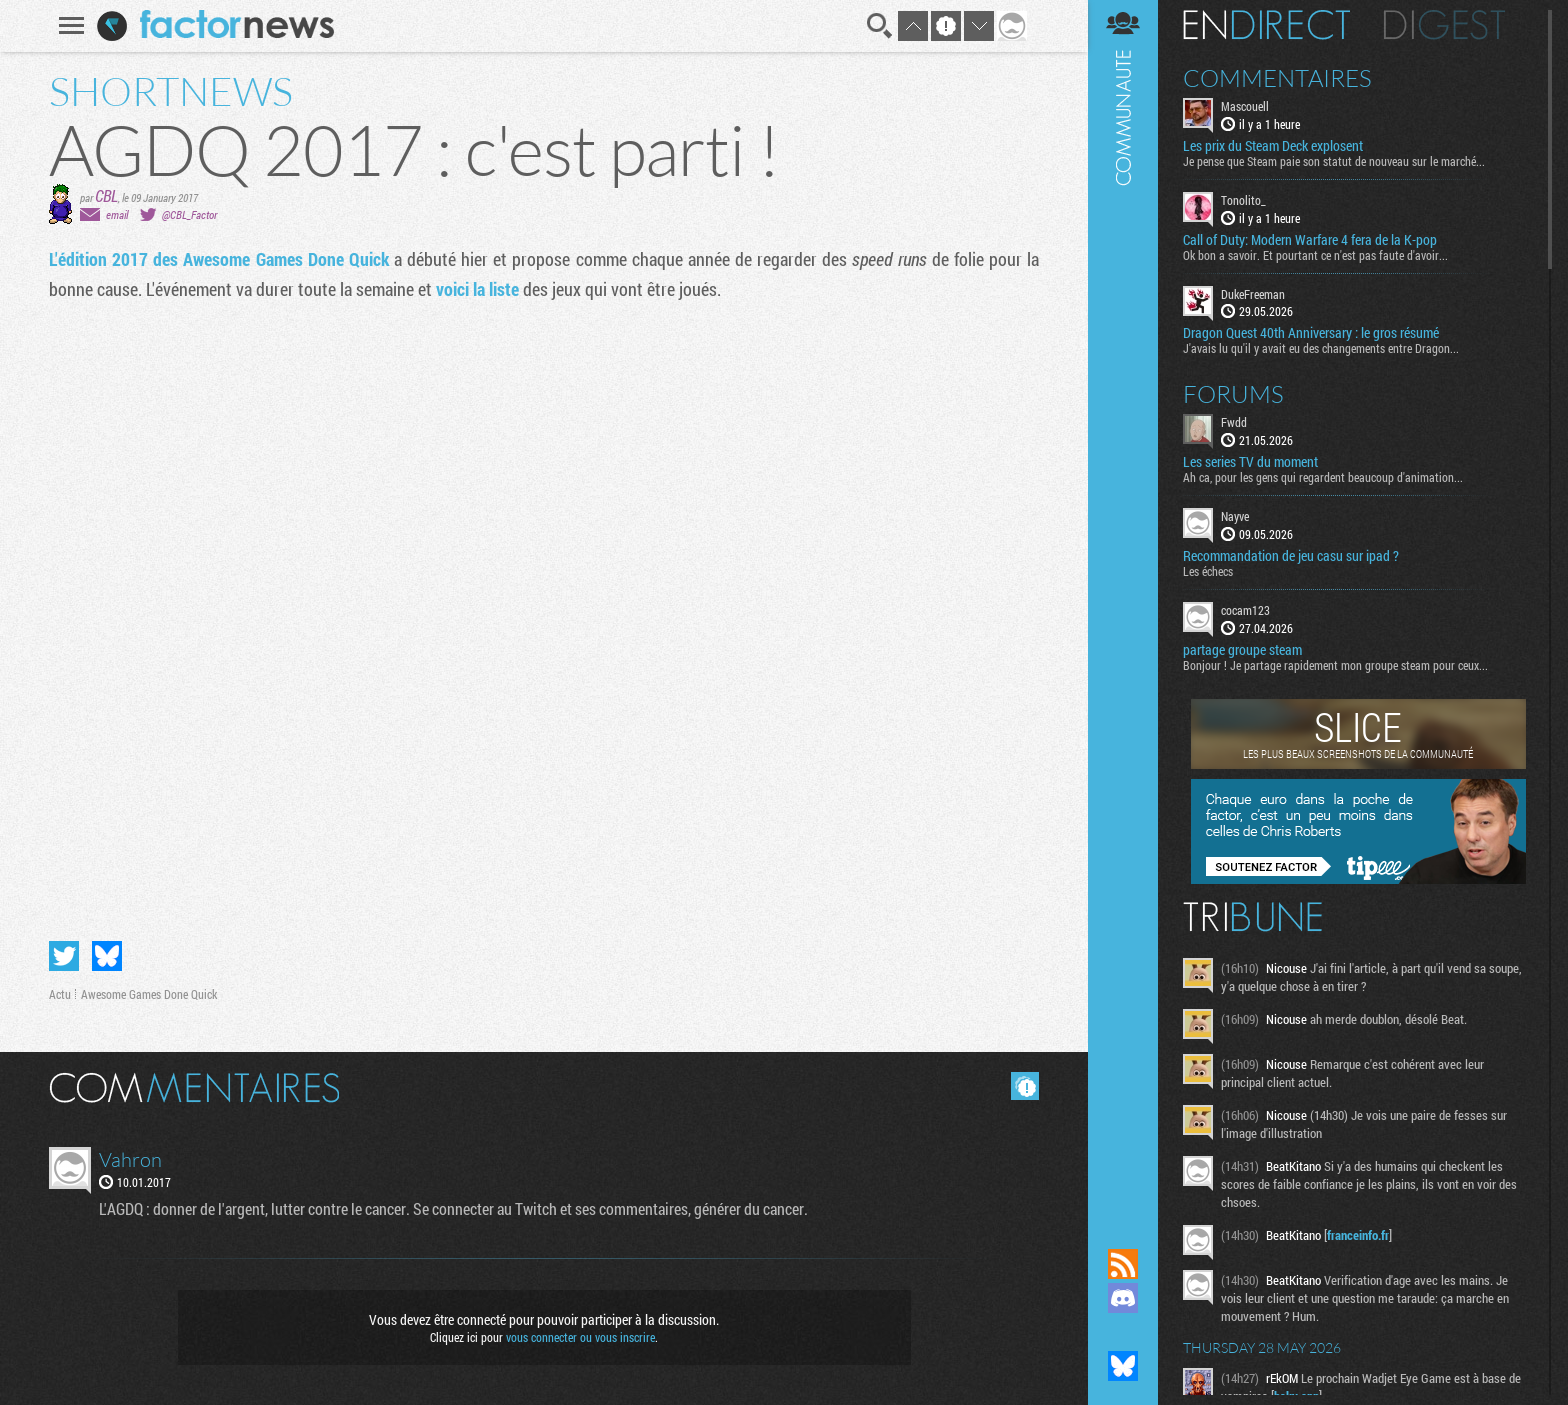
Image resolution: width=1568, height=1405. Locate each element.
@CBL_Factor (189, 214)
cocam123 (1245, 610)
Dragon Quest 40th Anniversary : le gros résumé (1311, 333)
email (117, 214)
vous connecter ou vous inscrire (580, 1337)
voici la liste (477, 289)
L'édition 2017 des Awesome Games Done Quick (219, 259)
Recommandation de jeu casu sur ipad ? (1291, 556)
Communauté (1123, 605)
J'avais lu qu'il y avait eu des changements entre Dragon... (1321, 348)
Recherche (880, 26)
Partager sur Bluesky (107, 956)
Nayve (1235, 516)
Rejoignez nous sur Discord (1123, 1298)
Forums (1233, 394)
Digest (1444, 25)
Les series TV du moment (1250, 462)
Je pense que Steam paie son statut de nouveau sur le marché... (1334, 161)
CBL (106, 195)
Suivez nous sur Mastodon (1123, 1332)
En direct (1266, 25)
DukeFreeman (1253, 294)
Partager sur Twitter (64, 956)
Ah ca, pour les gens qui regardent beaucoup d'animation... (1323, 477)
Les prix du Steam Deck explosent (1273, 146)
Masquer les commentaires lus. (1025, 1086)
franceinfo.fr (1358, 1235)
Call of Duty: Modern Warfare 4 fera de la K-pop (1310, 240)
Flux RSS (1123, 1264)
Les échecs (1208, 571)
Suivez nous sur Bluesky (1123, 1366)
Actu (60, 994)
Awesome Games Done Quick (149, 994)
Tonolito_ (1243, 200)
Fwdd (1234, 422)
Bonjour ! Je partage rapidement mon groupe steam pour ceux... (1335, 665)
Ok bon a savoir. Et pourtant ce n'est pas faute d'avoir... (1315, 255)
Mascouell (1245, 106)
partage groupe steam (1242, 650)
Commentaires (1277, 78)
